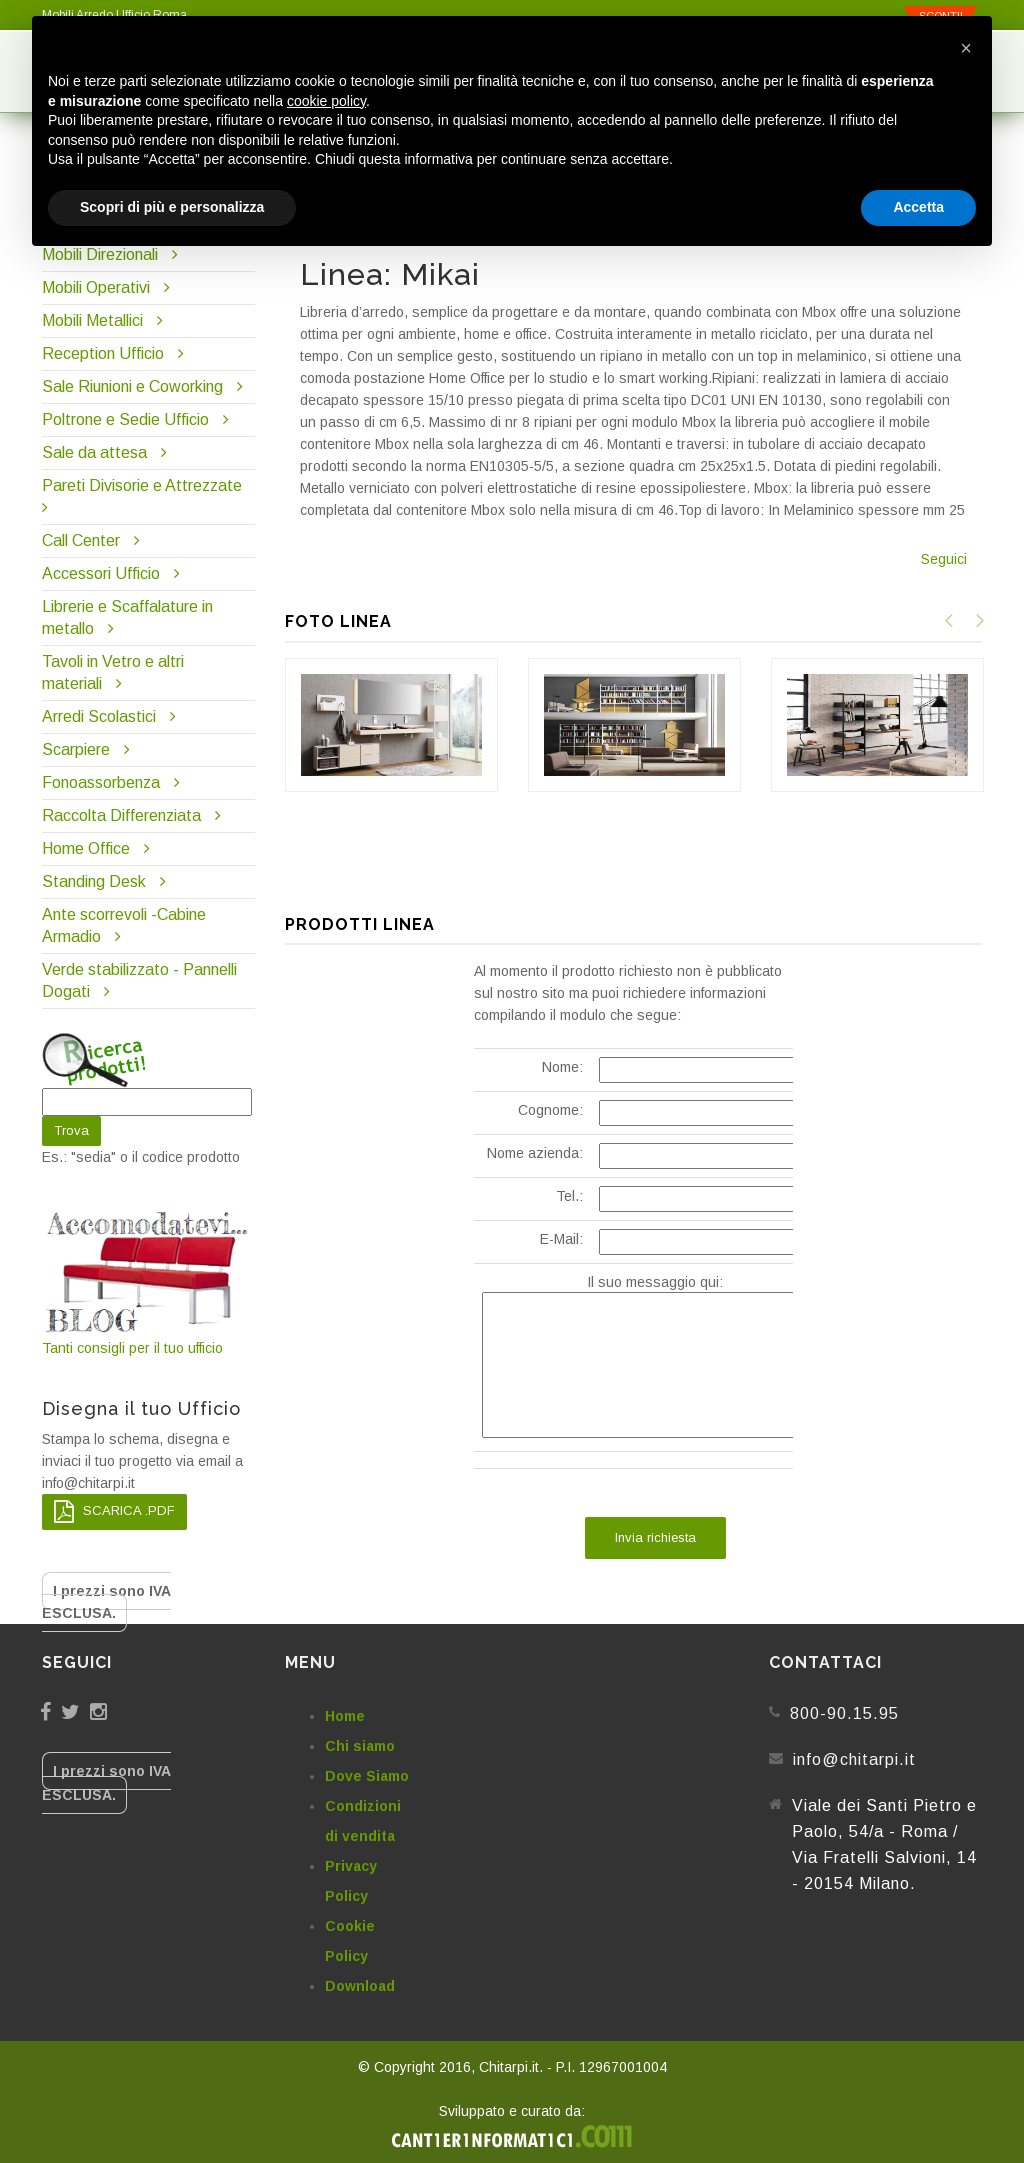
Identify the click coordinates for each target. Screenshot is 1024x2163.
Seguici (944, 559)
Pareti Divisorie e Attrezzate (142, 485)
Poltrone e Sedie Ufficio (125, 419)
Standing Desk (94, 881)
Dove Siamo (367, 1776)
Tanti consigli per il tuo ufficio (148, 1281)
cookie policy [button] (326, 101)
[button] (966, 48)
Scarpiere (78, 749)
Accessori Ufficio (101, 573)
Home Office (86, 848)
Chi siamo (360, 1746)
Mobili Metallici (92, 320)
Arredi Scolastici (99, 716)
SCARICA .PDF (114, 1511)
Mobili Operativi (96, 287)
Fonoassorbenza (101, 782)
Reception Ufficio (103, 353)
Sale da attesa (94, 452)
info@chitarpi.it (854, 1759)
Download (360, 1986)
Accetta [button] (918, 207)
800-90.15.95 (844, 1713)
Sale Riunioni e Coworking (132, 386)
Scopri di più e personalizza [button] (172, 207)
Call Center (81, 540)
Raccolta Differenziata (121, 815)
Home (345, 1716)
